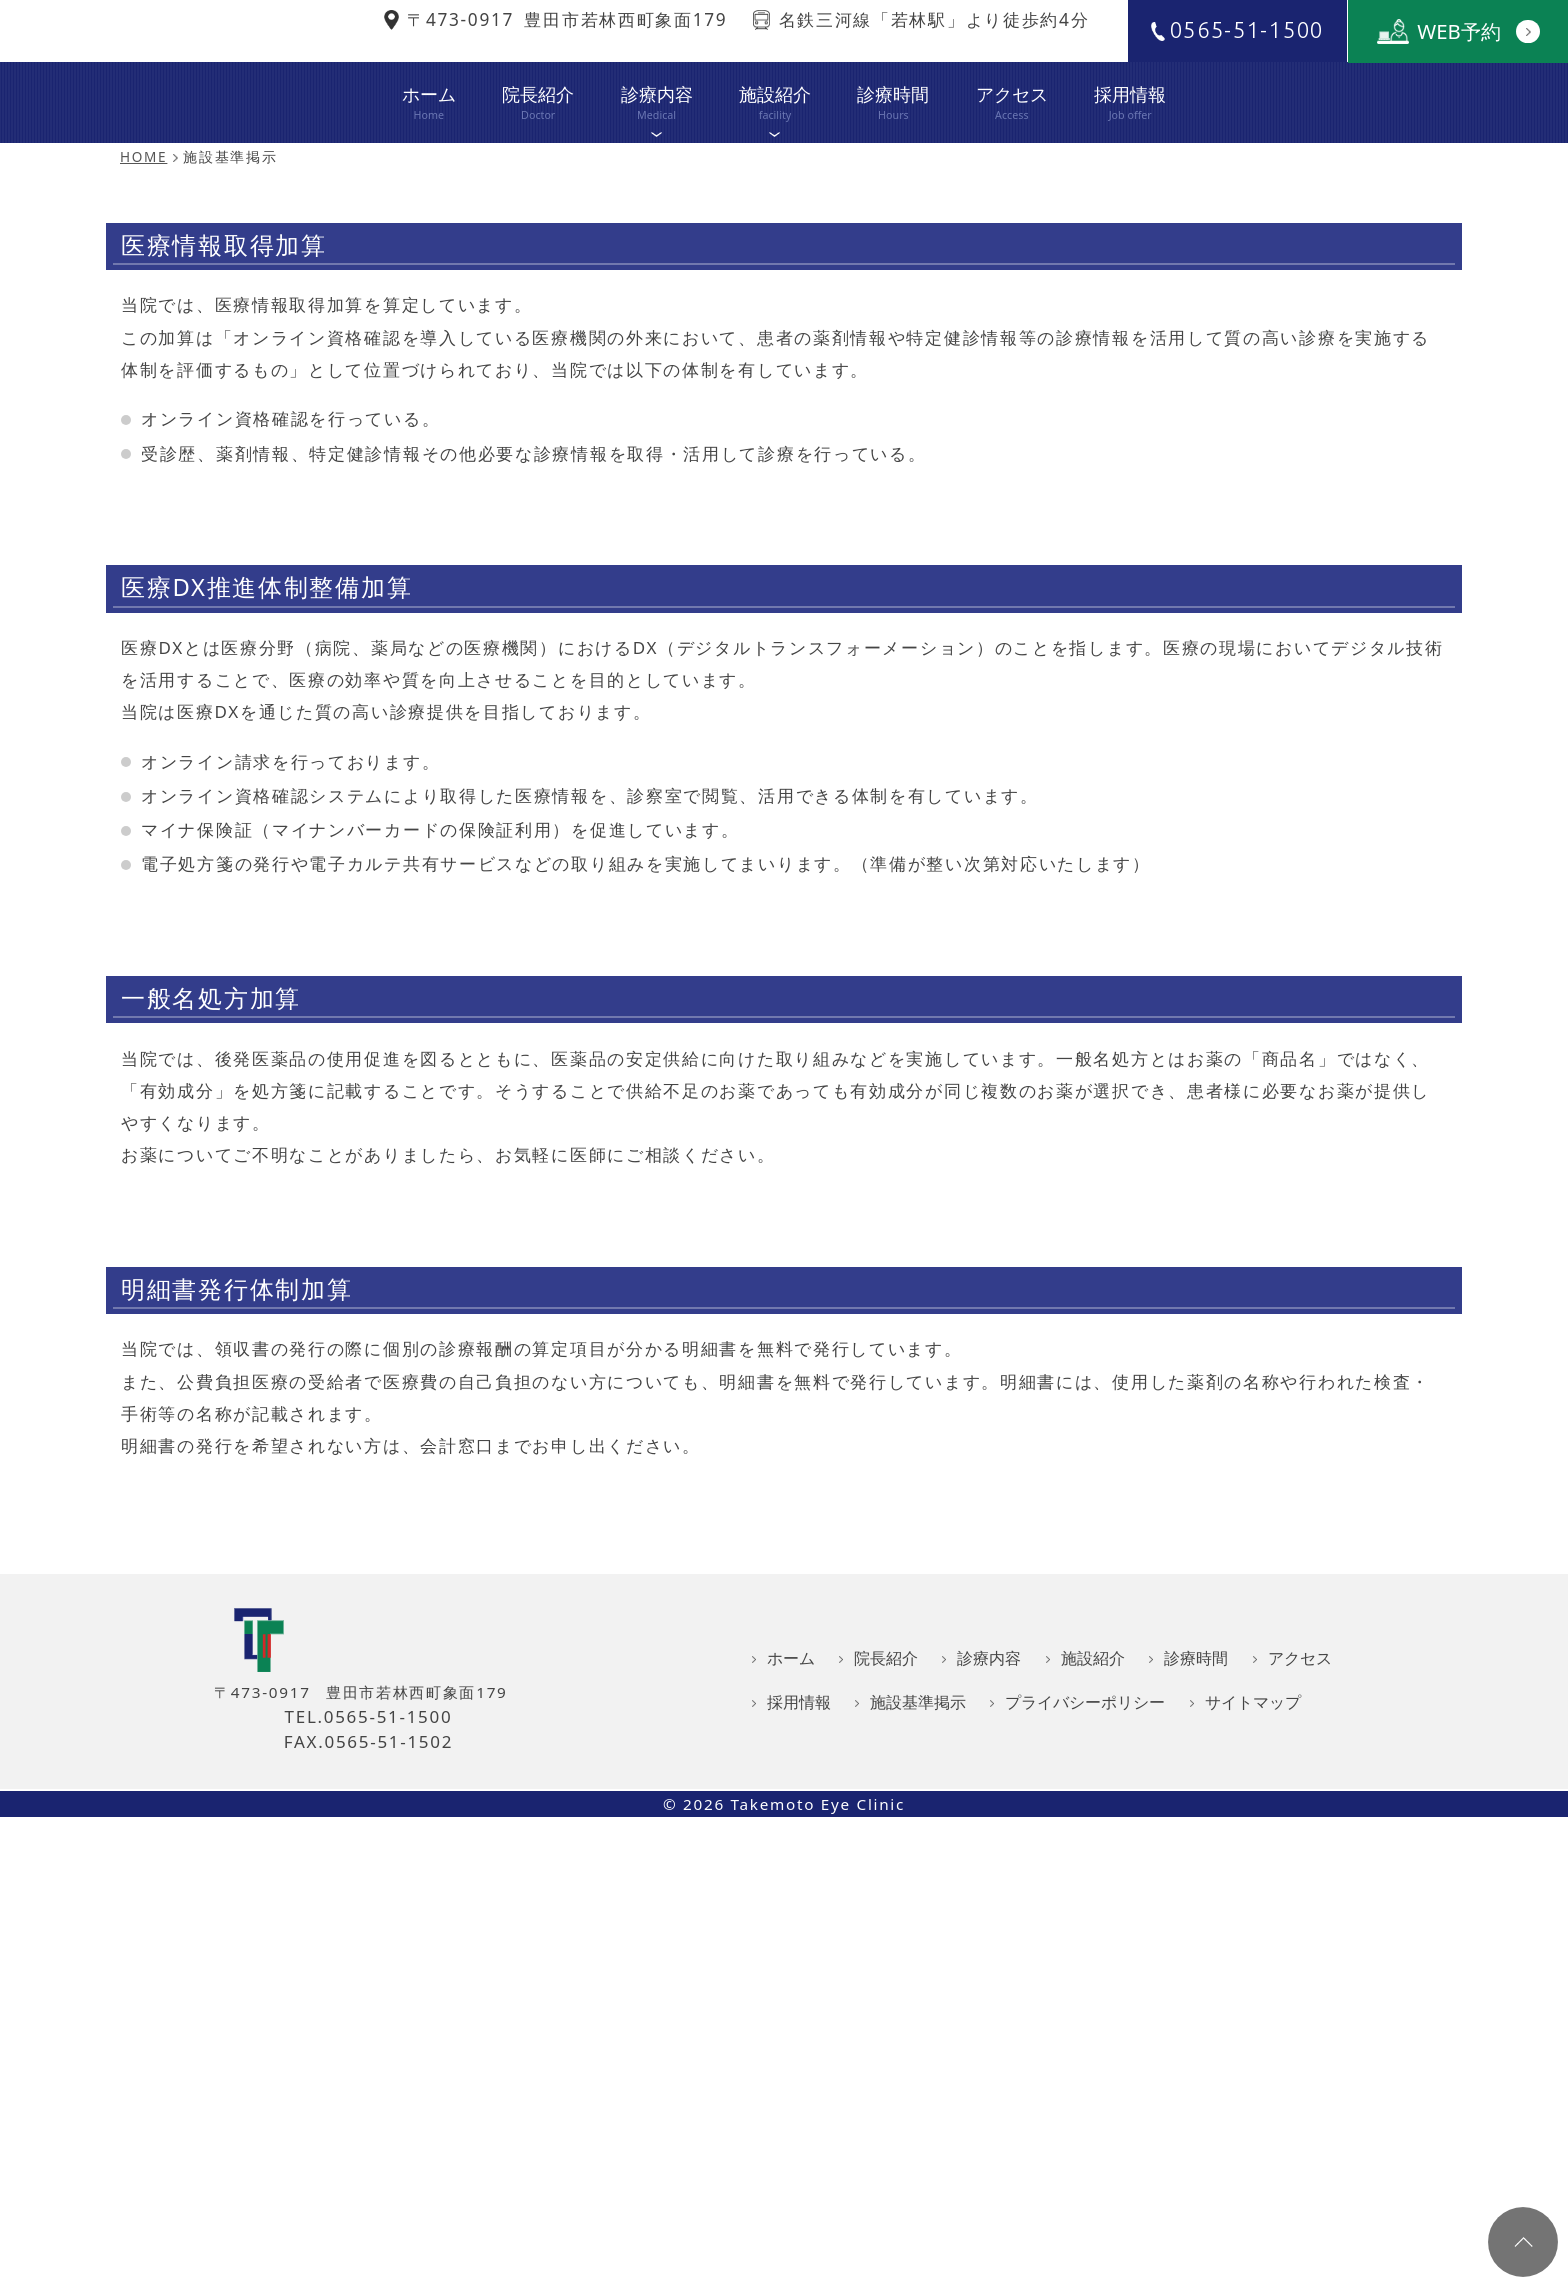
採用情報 (1130, 169)
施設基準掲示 (918, 2096)
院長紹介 (538, 169)
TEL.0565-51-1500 (369, 2111)
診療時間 (893, 169)
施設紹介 (775, 185)
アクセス (1012, 169)
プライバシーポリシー (1085, 2096)
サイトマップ (1253, 2096)
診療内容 (656, 185)
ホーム (429, 169)
